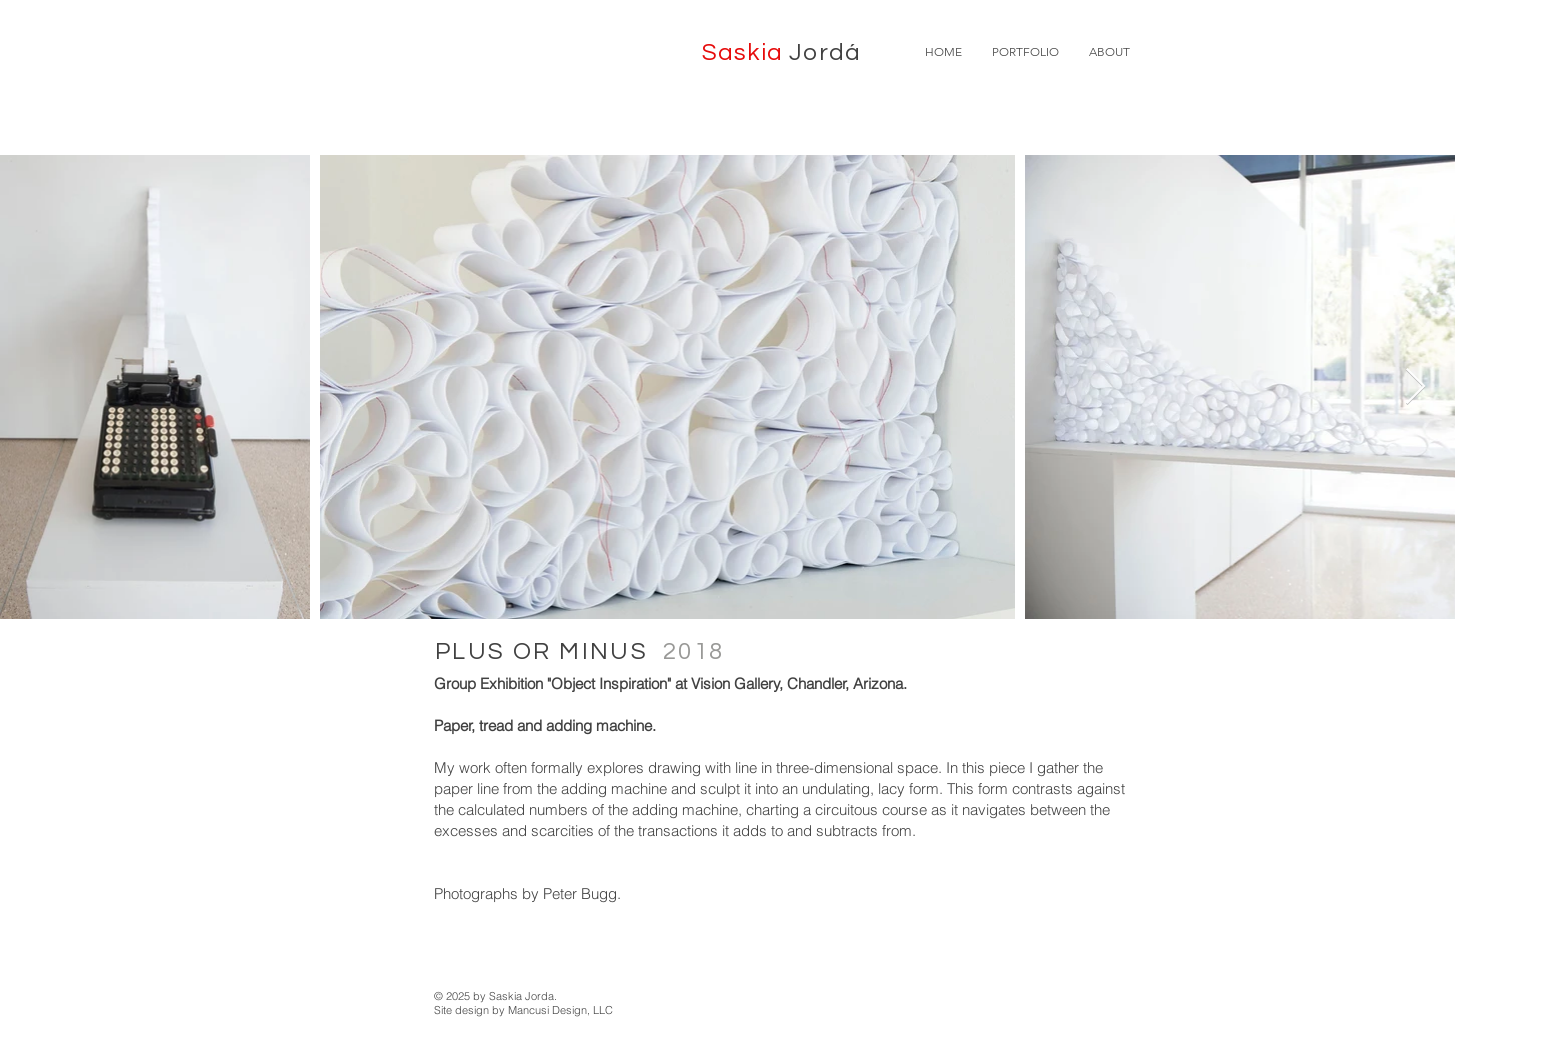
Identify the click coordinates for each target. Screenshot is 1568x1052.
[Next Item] (1415, 387)
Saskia (781, 52)
